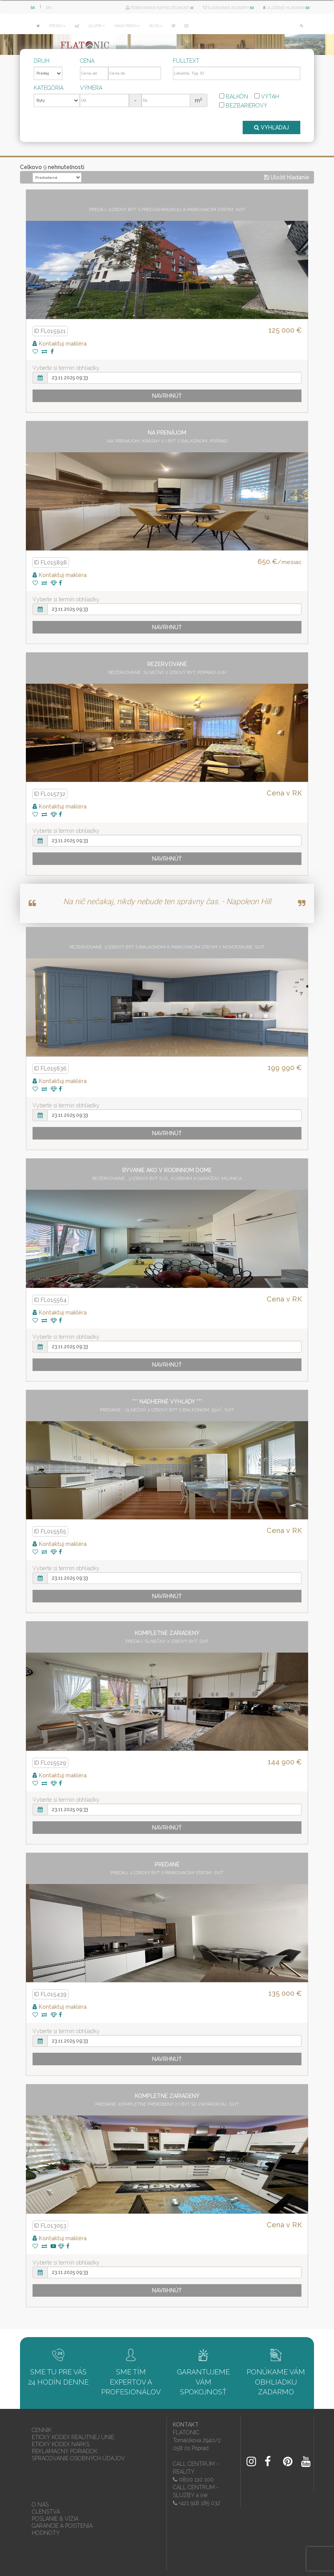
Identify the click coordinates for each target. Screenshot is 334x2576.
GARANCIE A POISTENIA (62, 2524)
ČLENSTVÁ (46, 2510)
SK (33, 7)
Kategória (49, 88)
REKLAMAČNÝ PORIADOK (65, 2450)
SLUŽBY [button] (97, 26)
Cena (87, 61)
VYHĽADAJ (271, 126)
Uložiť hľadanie (286, 176)
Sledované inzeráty (228, 7)
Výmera (91, 88)
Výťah (266, 96)
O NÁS (40, 2503)
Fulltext (186, 61)
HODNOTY (46, 2531)
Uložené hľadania (286, 7)
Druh (41, 61)
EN (48, 7)
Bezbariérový (243, 105)
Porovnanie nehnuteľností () (159, 7)
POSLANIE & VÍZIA (55, 2517)
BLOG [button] (155, 26)
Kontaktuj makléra (60, 342)
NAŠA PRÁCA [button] (127, 26)
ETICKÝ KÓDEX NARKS (60, 2442)
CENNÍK (42, 2428)
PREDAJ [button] (57, 26)
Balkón (233, 96)
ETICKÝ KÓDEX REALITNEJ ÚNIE (73, 2435)
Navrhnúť (167, 394)
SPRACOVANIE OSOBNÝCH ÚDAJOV (78, 2457)
